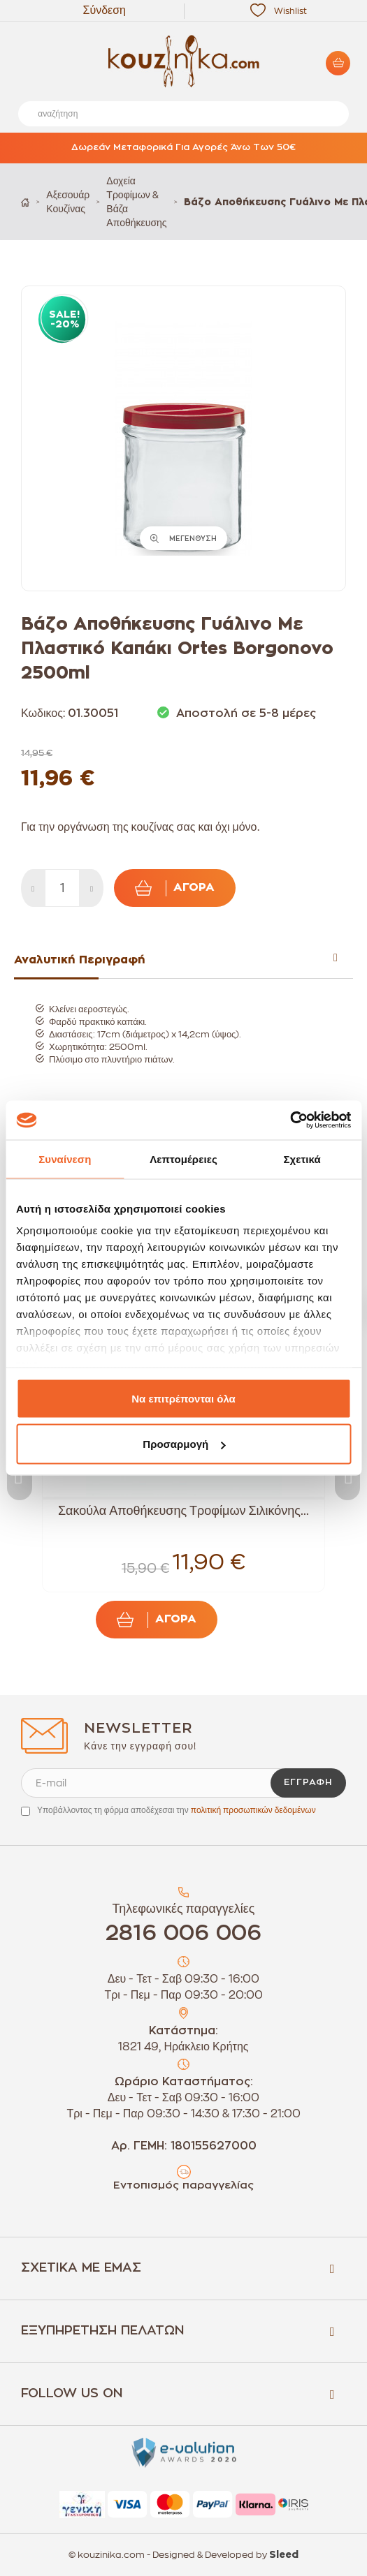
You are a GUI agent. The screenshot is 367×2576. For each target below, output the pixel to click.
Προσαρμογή (184, 1444)
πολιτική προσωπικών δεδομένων (253, 1810)
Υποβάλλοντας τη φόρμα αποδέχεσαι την (176, 1810)
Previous (19, 1475)
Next (347, 1475)
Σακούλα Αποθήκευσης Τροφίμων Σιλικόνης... (183, 1510)
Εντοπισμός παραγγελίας (183, 2185)
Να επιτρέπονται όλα (183, 1398)
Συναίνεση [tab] (64, 1158)
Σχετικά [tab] (301, 1158)
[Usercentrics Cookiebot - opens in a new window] (290, 1120)
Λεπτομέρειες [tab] (183, 1158)
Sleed (283, 2555)
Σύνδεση (104, 10)
